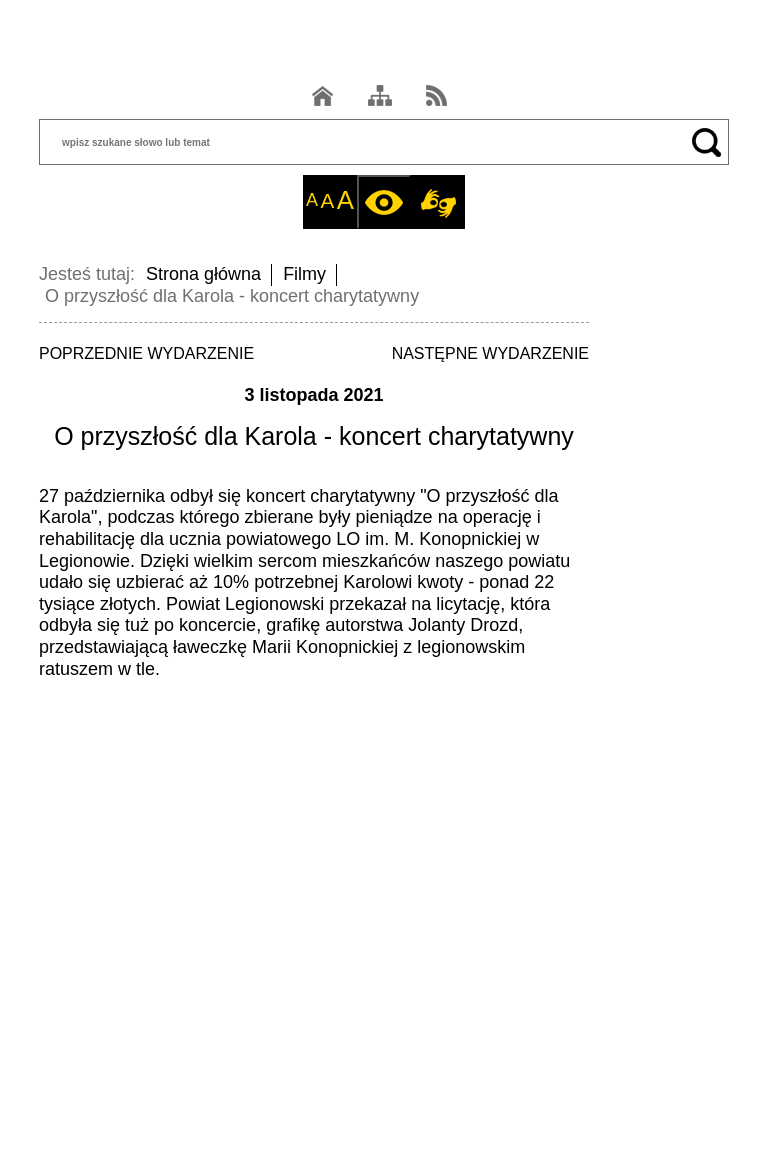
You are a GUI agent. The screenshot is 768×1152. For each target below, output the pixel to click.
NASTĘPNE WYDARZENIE (490, 353)
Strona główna (203, 274)
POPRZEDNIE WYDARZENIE (146, 353)
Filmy (304, 274)
